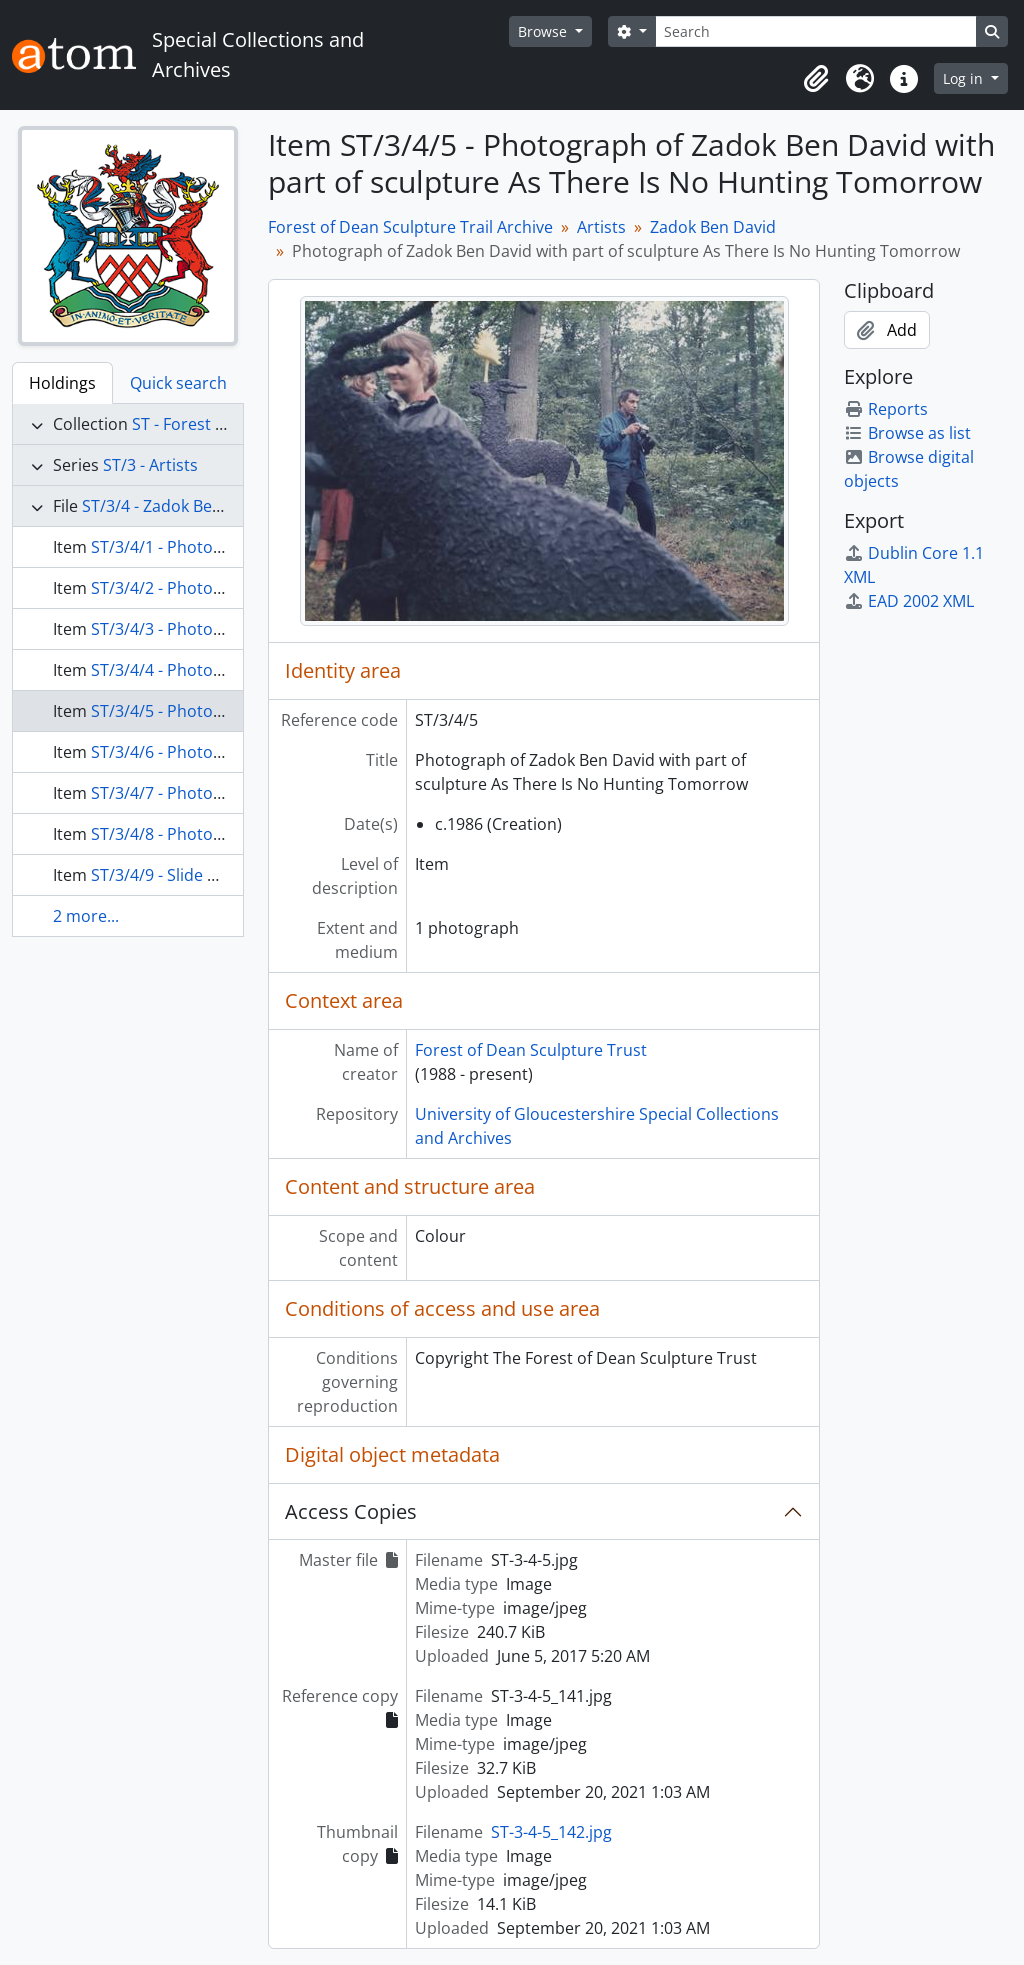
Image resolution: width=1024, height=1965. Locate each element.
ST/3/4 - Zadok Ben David (175, 506)
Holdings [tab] (62, 383)
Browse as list (907, 433)
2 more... (86, 916)
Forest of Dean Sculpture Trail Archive (410, 227)
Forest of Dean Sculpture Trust (531, 1050)
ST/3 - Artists (150, 465)
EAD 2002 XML (909, 601)
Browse (544, 31)
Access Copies (351, 1511)
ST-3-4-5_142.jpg (551, 1832)
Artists (601, 227)
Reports (886, 409)
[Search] (816, 31)
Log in (965, 78)
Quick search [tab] (178, 383)
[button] (816, 79)
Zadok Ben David (713, 227)
